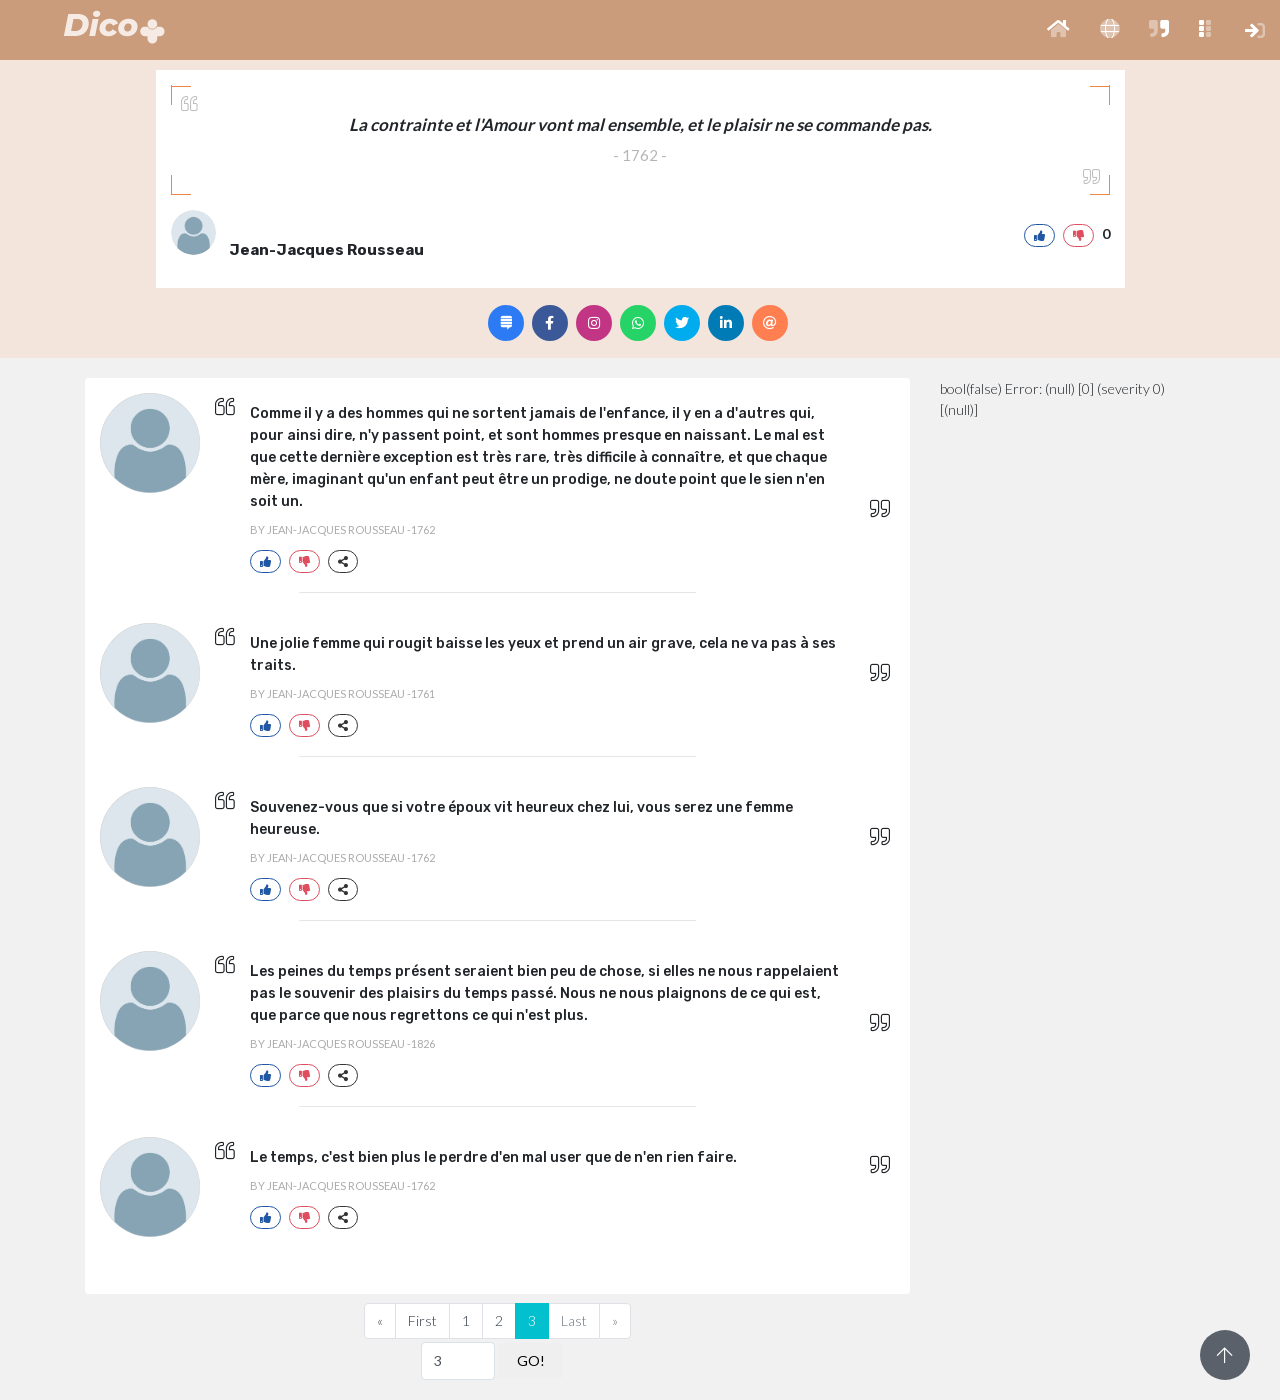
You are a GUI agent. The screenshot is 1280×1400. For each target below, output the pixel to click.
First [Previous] (422, 1320)
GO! (531, 1360)
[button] (1058, 30)
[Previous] (380, 1321)
